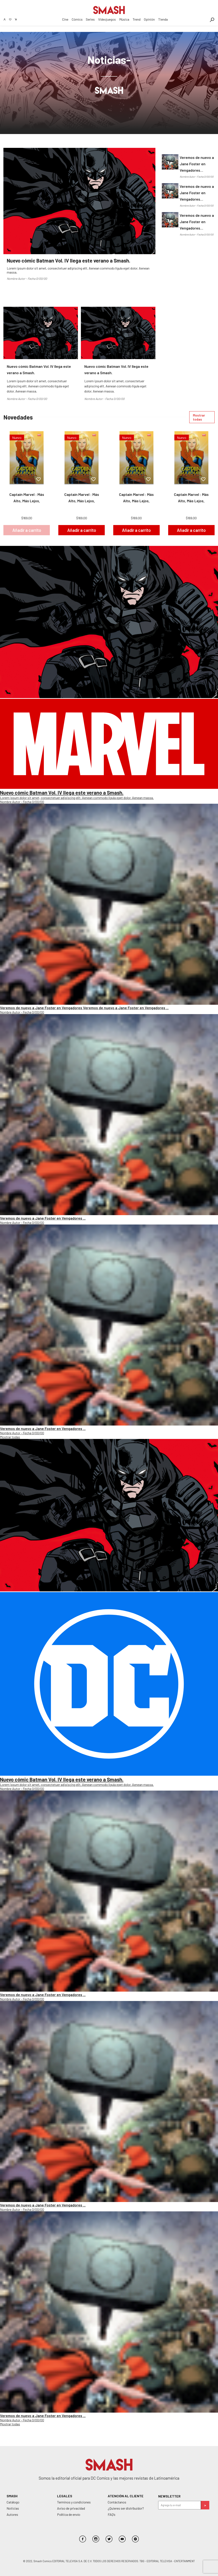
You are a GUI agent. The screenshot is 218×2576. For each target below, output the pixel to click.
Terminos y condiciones (74, 2502)
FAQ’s (111, 2514)
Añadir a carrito (26, 530)
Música (124, 19)
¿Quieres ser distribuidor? (126, 2508)
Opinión (149, 19)
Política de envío (68, 2514)
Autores (12, 2514)
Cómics (77, 19)
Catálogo (13, 2502)
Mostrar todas (199, 417)
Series (90, 19)
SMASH (12, 2496)
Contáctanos (117, 2502)
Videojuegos (107, 19)
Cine (65, 19)
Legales (64, 2496)
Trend (137, 19)
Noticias (13, 2508)
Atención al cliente (125, 2496)
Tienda (163, 19)
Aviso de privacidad (71, 2508)
